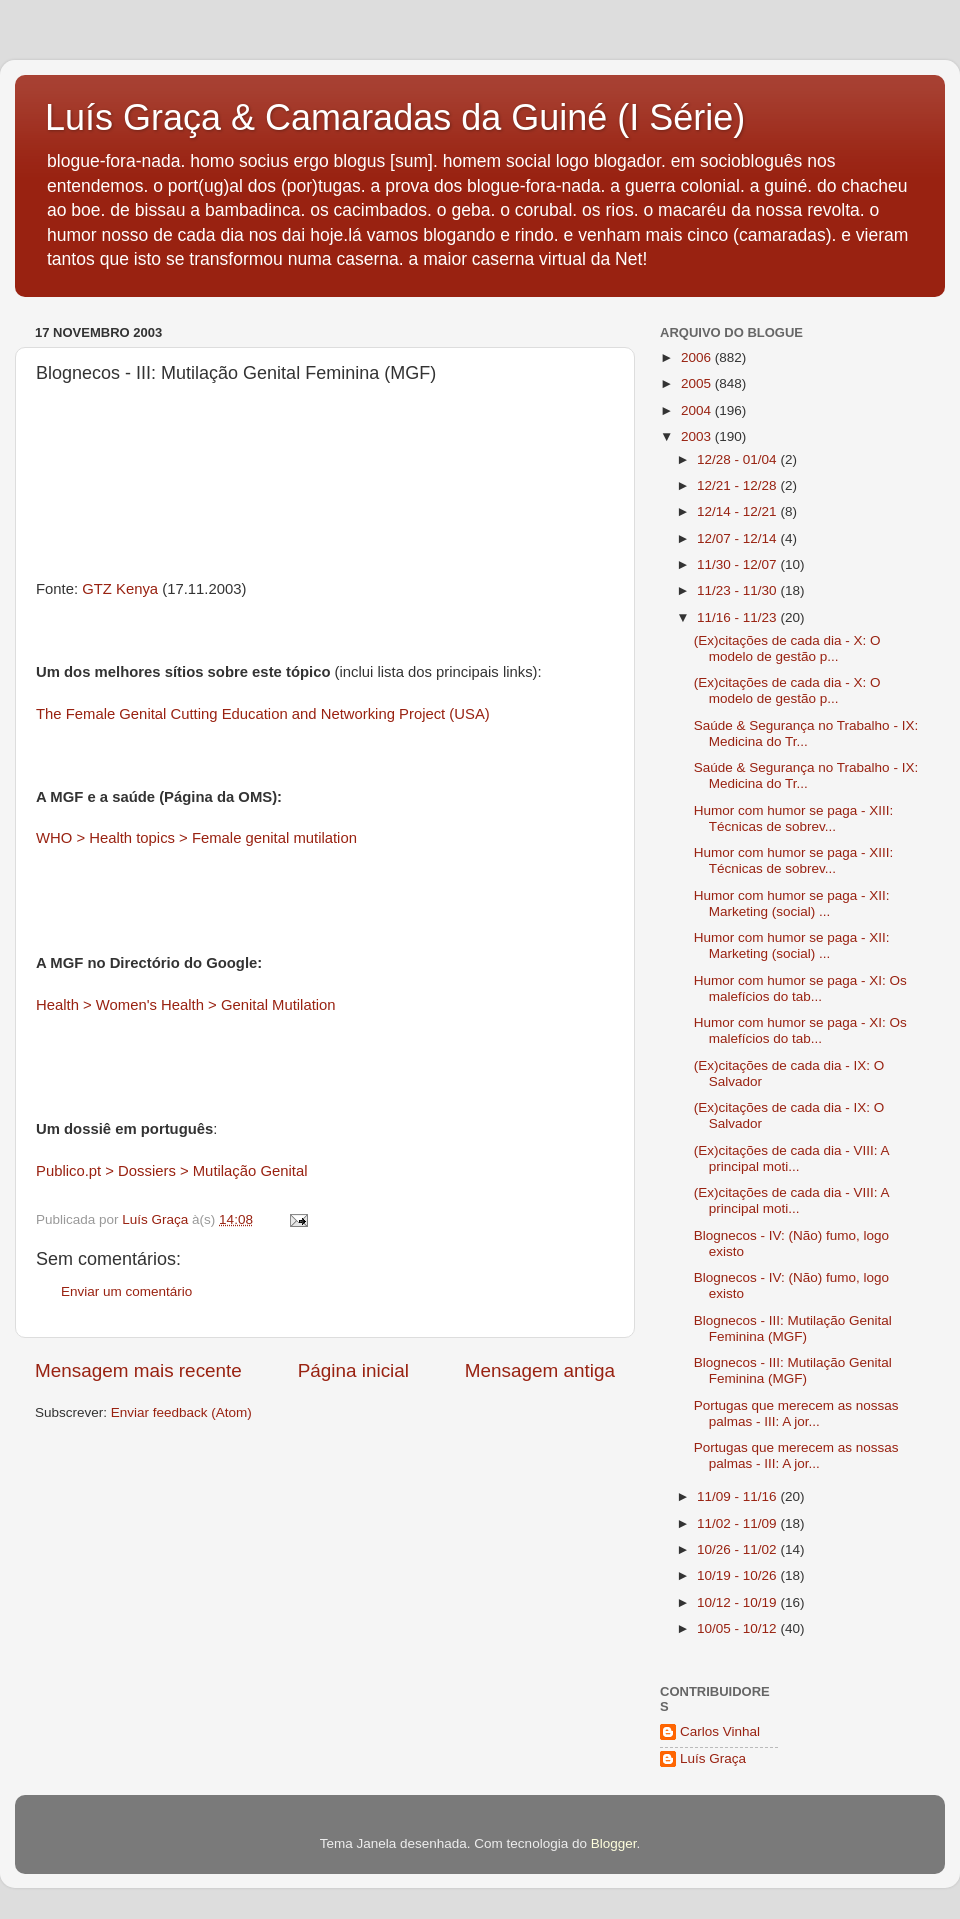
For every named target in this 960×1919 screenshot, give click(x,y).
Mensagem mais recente (138, 1370)
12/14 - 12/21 (738, 511)
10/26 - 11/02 (738, 1549)
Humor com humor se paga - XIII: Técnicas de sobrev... (794, 818)
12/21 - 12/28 (738, 485)
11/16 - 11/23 (738, 617)
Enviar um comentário (126, 1291)
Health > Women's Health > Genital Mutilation (186, 1005)
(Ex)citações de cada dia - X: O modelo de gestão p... (787, 648)
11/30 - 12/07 (738, 564)
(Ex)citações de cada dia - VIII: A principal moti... (791, 1158)
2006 (698, 357)
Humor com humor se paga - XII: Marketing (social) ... (792, 903)
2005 (698, 383)
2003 (698, 436)
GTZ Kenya (122, 589)
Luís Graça (713, 1758)
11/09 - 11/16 (738, 1496)
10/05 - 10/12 (738, 1628)
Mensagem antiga (540, 1370)
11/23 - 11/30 (738, 590)
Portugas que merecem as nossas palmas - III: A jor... (796, 1413)
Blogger (614, 1843)
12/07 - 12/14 (738, 538)
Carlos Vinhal (720, 1731)
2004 (698, 410)
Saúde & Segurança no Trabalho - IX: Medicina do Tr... (806, 733)
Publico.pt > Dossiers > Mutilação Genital (171, 1171)
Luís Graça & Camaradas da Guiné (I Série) (395, 117)
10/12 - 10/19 (738, 1602)
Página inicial (353, 1370)
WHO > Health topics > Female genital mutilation (196, 838)
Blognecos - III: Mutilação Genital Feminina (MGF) (793, 1328)
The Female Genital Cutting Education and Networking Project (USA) (263, 714)
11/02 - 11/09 (738, 1523)
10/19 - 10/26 (738, 1575)
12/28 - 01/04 (738, 459)
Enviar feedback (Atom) (181, 1412)
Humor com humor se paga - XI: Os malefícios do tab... (800, 988)
